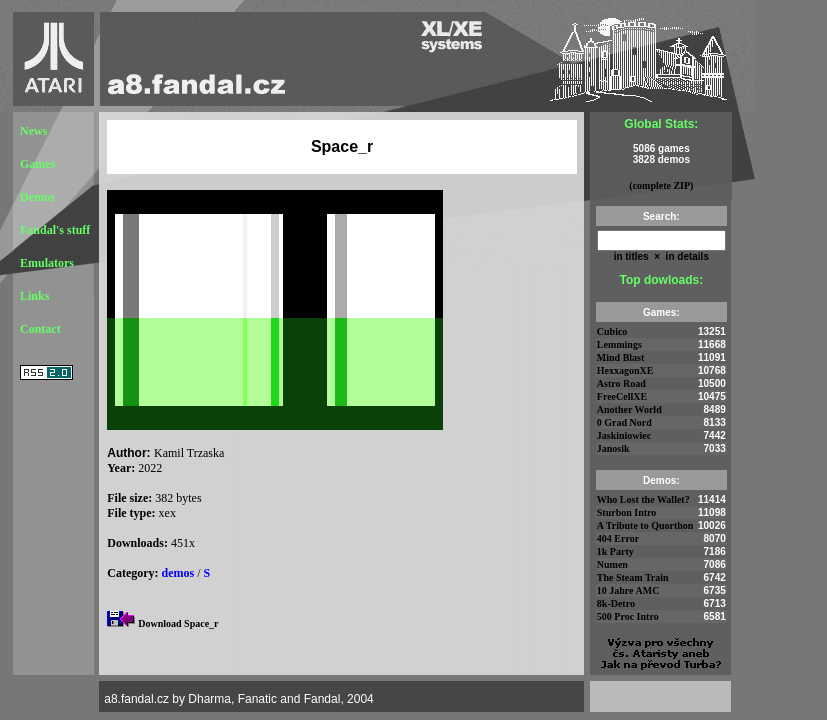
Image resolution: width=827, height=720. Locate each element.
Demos (37, 197)
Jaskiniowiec (624, 435)
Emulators (47, 263)
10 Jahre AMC (628, 590)
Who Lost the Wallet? (643, 499)
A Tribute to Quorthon (645, 525)
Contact (40, 329)
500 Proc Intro (628, 616)
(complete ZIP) (661, 185)
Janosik (613, 448)
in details (686, 256)
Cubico (612, 331)
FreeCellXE (622, 396)
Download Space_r (178, 623)
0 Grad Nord (624, 422)
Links (34, 296)
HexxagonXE (625, 370)
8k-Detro (616, 603)
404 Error (618, 538)
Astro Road (621, 383)
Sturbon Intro (627, 512)
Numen (612, 564)
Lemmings (619, 344)
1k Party (615, 551)
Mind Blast (621, 357)
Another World (629, 409)
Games (37, 164)
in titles (631, 256)
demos (178, 573)
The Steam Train (633, 577)
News (33, 131)
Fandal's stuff (55, 230)
